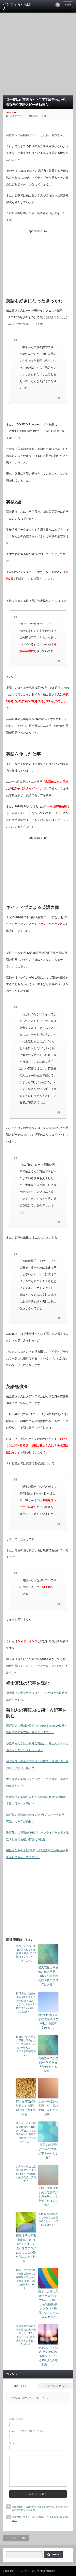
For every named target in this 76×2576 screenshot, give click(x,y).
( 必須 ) (16, 2419)
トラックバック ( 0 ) (55, 2386)
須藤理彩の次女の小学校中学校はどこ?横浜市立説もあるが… (40, 2518)
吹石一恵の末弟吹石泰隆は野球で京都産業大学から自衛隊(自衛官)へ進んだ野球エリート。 (26, 2279)
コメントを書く (40, 116)
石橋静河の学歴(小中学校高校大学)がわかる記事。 (48, 2065)
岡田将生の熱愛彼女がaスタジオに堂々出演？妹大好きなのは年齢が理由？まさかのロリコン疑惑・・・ (26, 2002)
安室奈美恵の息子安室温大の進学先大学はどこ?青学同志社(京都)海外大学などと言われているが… (26, 2335)
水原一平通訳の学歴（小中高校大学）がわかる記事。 (48, 2108)
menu (68, 4)
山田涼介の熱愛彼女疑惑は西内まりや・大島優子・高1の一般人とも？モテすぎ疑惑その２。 (26, 2045)
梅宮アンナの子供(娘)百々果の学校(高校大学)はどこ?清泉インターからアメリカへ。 (26, 1953)
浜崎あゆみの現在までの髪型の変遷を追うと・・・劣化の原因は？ (48, 2219)
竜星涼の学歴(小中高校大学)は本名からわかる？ (48, 2151)
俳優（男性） (16, 116)
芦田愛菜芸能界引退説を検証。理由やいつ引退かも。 (26, 2108)
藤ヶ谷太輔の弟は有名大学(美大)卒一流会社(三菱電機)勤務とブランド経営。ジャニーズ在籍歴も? (48, 2304)
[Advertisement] (38, 55)
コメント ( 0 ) (20, 2386)
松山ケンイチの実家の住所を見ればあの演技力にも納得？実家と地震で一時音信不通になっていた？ (26, 2132)
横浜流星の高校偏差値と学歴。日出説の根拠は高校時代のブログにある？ (48, 1976)
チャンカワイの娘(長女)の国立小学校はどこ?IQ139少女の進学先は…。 (48, 2356)
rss (57, 4)
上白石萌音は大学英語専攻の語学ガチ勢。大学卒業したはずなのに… (48, 2196)
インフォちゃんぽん (26, 2571)
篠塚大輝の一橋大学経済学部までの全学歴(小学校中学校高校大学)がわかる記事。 (40, 2508)
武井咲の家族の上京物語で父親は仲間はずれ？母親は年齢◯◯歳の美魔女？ (26, 2174)
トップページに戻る (16, 2538)
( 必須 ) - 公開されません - (27, 2431)
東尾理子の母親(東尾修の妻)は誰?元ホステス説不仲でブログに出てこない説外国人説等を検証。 (26, 2248)
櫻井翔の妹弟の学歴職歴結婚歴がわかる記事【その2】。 (48, 2021)
